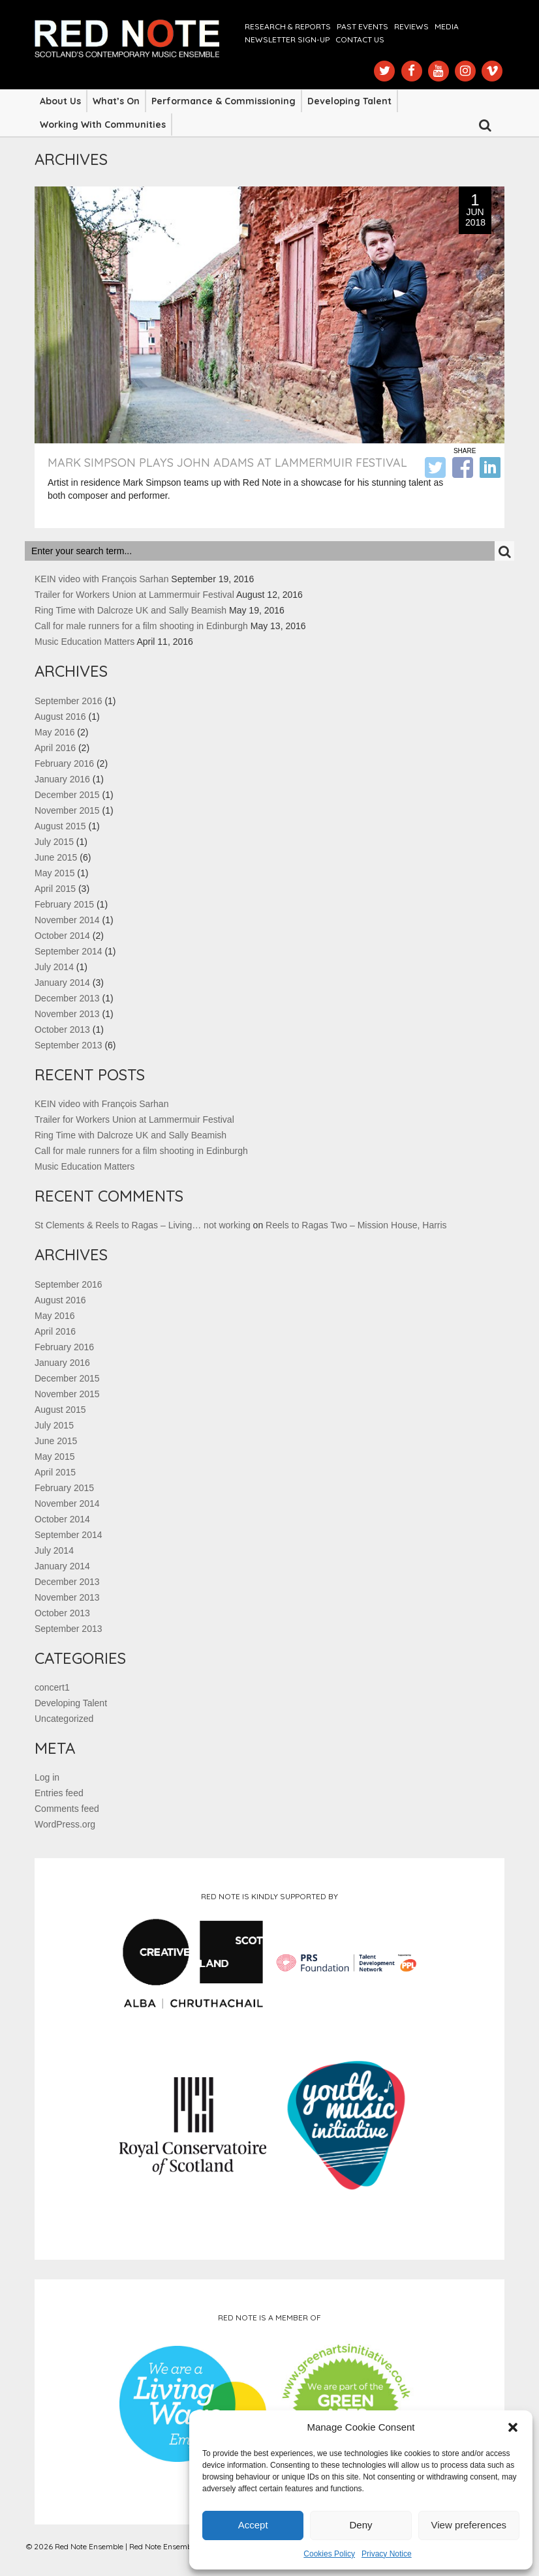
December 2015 (67, 795)
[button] (512, 2427)
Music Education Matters (84, 641)
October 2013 (62, 1029)
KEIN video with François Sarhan (101, 579)
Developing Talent (349, 101)
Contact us (359, 39)
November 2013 (67, 1014)
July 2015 (54, 841)
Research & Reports (288, 26)
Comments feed (67, 1808)
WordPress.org (65, 1824)
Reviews (411, 26)
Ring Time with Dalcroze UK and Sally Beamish (130, 610)
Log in (47, 1777)
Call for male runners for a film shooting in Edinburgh (141, 626)
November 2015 (67, 810)
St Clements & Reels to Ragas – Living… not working (143, 1225)
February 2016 (64, 763)
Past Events (362, 26)
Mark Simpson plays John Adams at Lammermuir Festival (227, 462)
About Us (60, 101)
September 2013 (68, 1045)
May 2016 (54, 732)
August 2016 (60, 716)
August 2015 (60, 826)
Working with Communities (103, 124)
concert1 (52, 1687)
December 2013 (67, 998)
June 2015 (56, 857)
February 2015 (64, 904)
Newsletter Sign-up (287, 39)
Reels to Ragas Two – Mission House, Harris (356, 1225)
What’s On (116, 101)
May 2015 (54, 873)
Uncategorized (64, 1718)
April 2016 (55, 748)
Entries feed (59, 1793)
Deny (360, 2524)
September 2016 (68, 701)
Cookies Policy (329, 2553)
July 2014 (54, 967)
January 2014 (62, 982)
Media (447, 26)
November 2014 (67, 920)
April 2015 (55, 888)
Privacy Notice (387, 2553)
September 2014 (68, 951)
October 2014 (62, 935)
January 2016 (62, 779)
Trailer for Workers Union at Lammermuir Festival (134, 594)
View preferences (469, 2524)
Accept (253, 2524)
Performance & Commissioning (223, 101)
